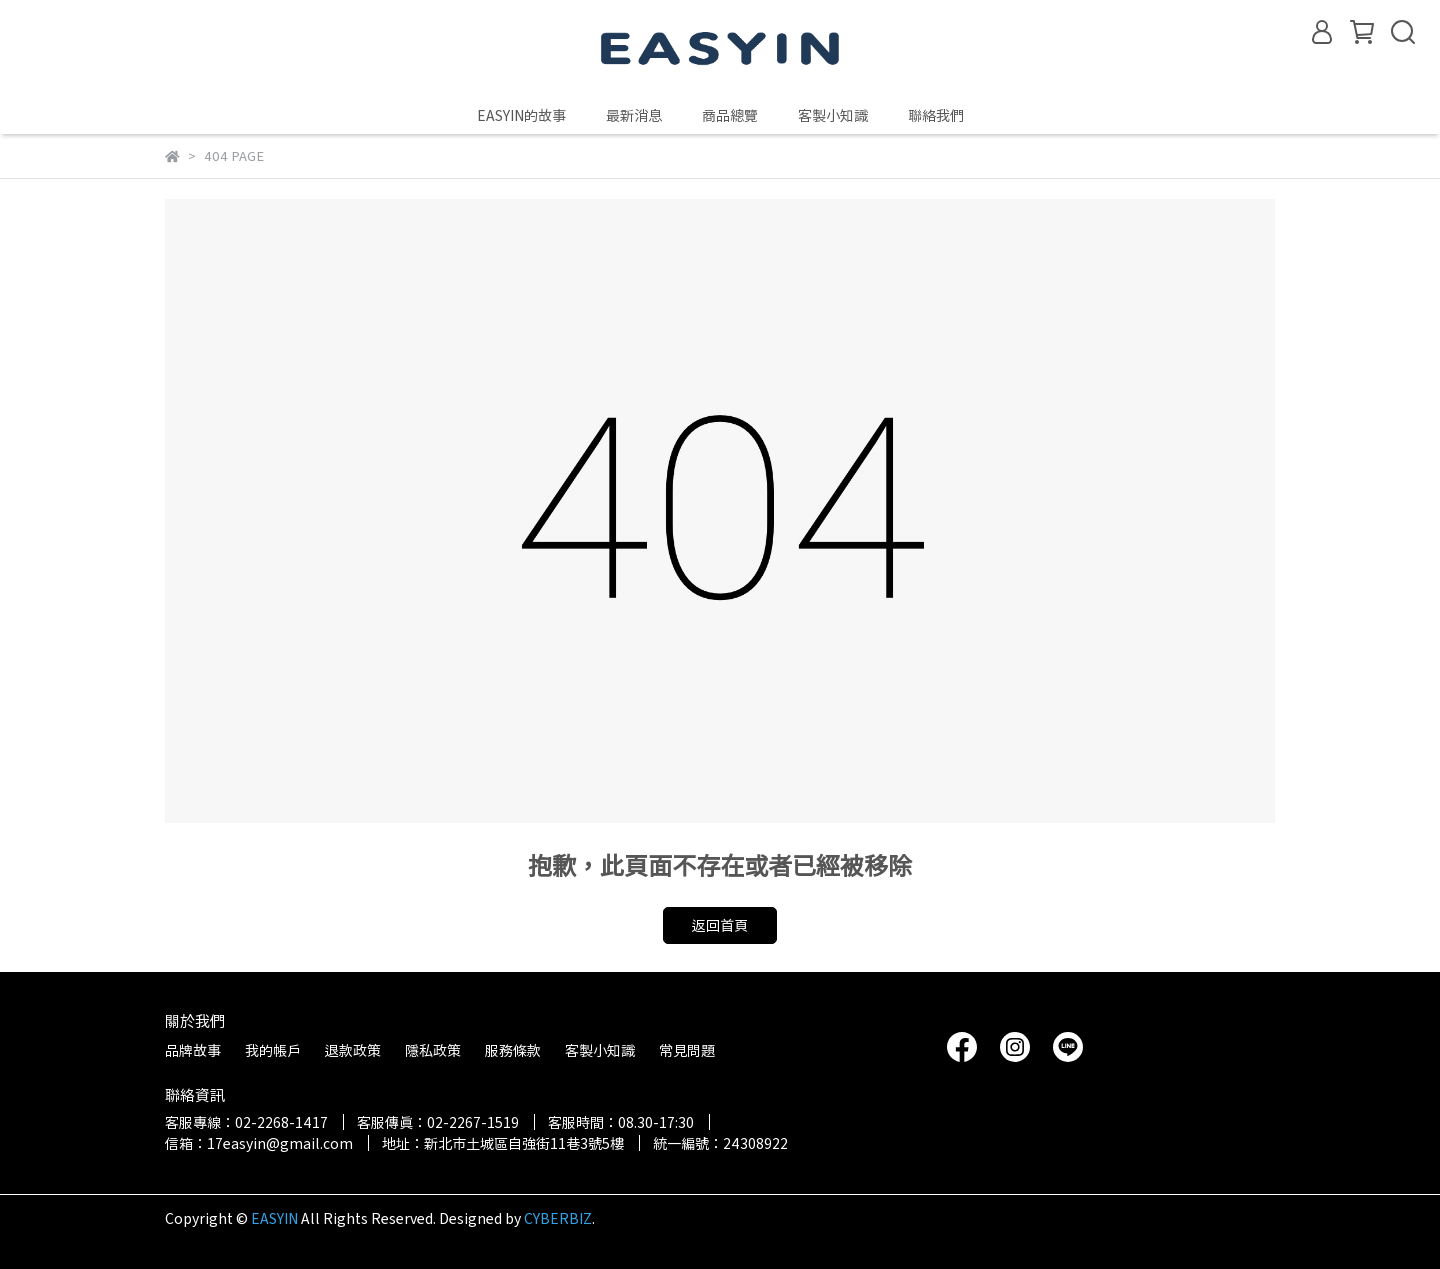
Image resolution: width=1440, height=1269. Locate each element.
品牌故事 (193, 1050)
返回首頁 (720, 925)
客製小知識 (833, 115)
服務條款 (513, 1050)
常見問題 (687, 1050)
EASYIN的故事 (521, 115)
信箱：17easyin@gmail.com (259, 1143)
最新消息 (634, 115)
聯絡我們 (936, 115)
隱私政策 (433, 1050)
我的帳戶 (273, 1050)
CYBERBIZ (558, 1218)
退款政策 (353, 1050)
